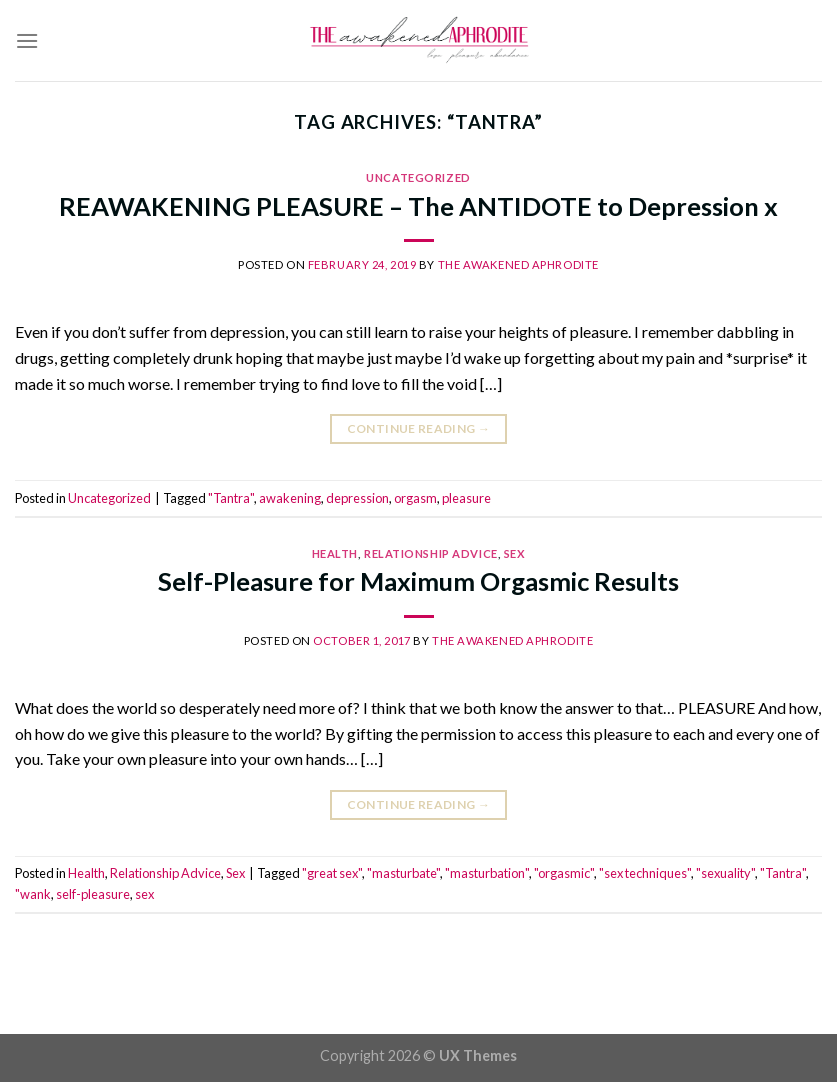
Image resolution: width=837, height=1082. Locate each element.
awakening (290, 498)
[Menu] (27, 40)
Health (335, 553)
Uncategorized (418, 177)
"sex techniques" (645, 873)
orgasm (415, 498)
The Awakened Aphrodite (518, 264)
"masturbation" (487, 873)
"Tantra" (231, 498)
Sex (515, 553)
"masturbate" (403, 873)
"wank (33, 894)
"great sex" (332, 873)
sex (144, 894)
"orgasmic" (564, 873)
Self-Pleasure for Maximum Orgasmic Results (418, 581)
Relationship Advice (431, 553)
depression (357, 498)
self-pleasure (93, 894)
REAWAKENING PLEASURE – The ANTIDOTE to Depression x (418, 206)
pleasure (466, 498)
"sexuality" (725, 873)
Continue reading (419, 428)
